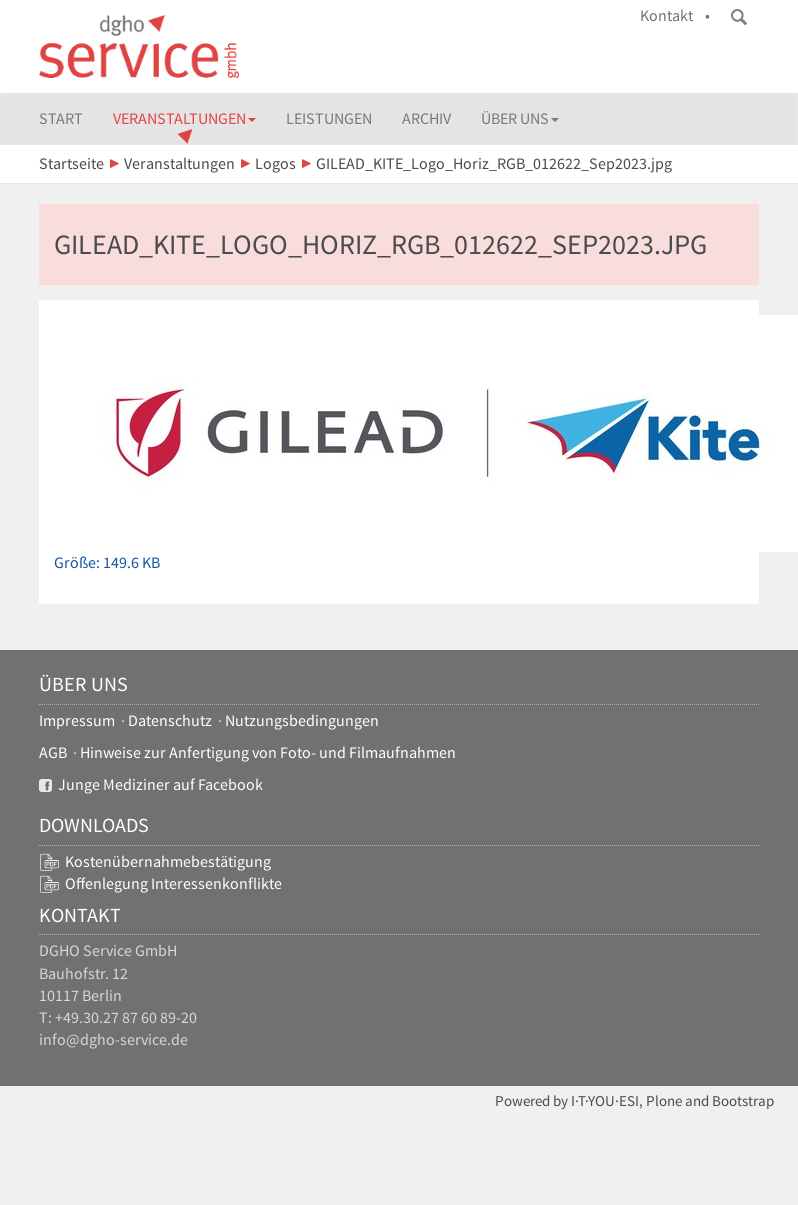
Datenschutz (170, 720)
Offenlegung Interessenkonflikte (173, 883)
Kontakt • (675, 15)
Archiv (426, 118)
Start (61, 118)
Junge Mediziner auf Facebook (151, 784)
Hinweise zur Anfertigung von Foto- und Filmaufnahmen (268, 752)
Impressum (77, 720)
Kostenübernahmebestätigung (168, 861)
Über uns (520, 118)
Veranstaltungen (184, 118)
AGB (53, 752)
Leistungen (329, 118)
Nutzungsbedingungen (302, 720)
